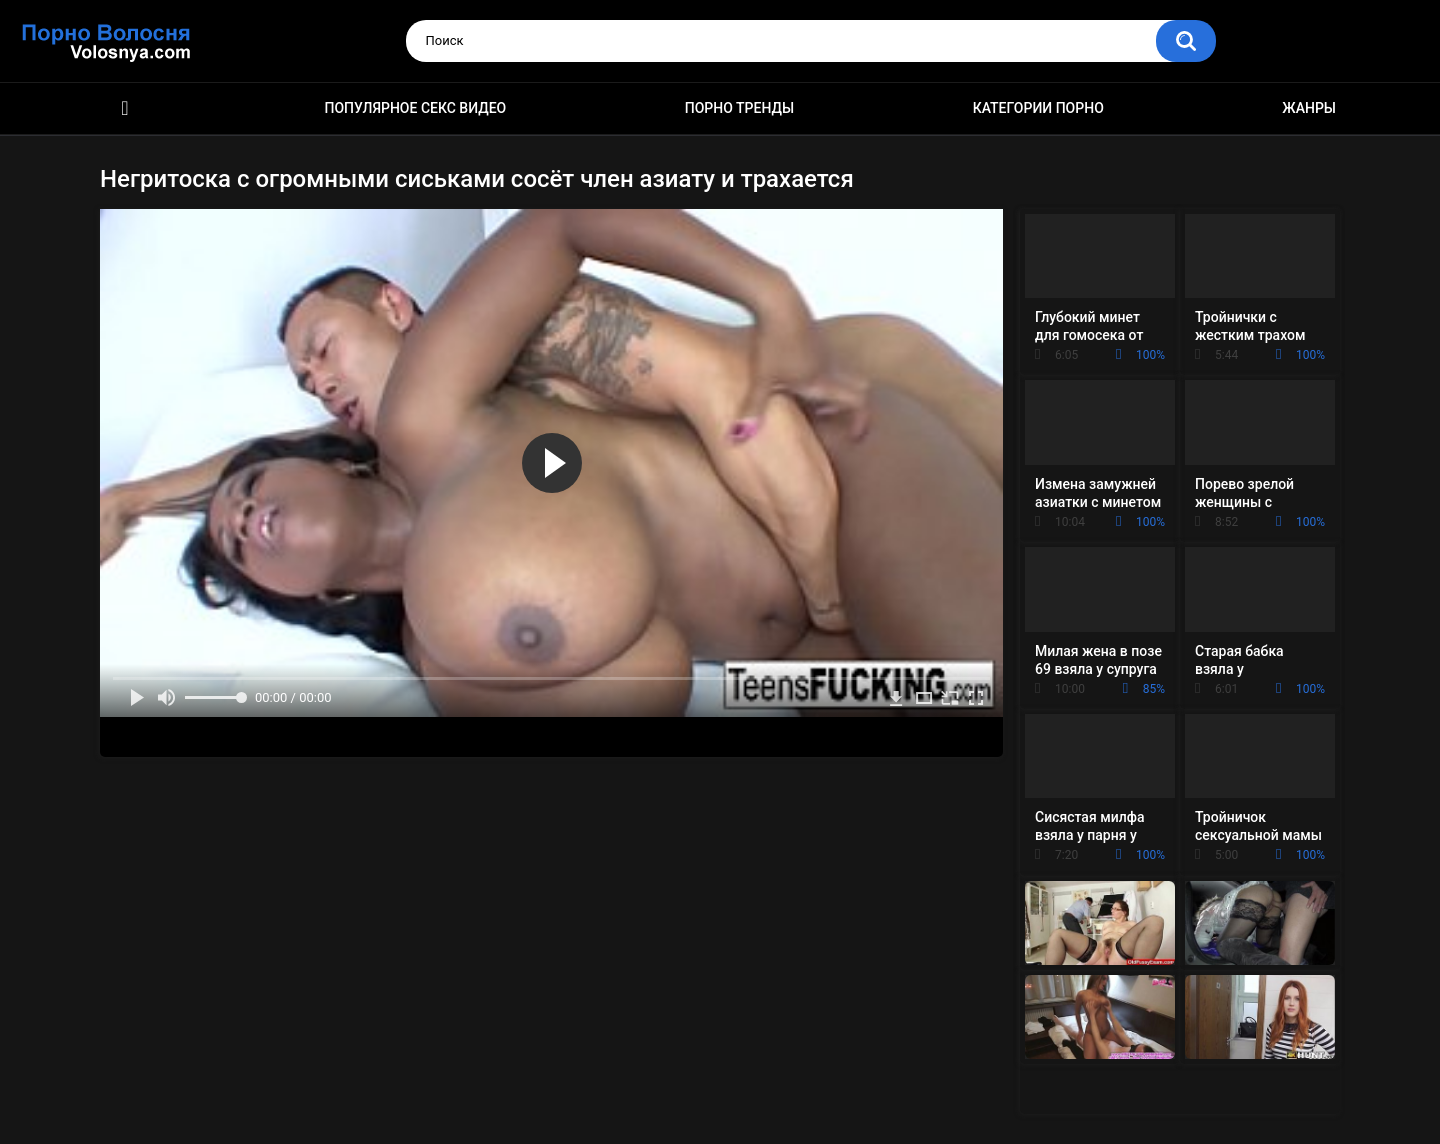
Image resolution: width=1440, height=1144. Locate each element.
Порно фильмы (125, 108)
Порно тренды (739, 108)
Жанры (1309, 108)
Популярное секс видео (416, 108)
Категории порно (1038, 108)
